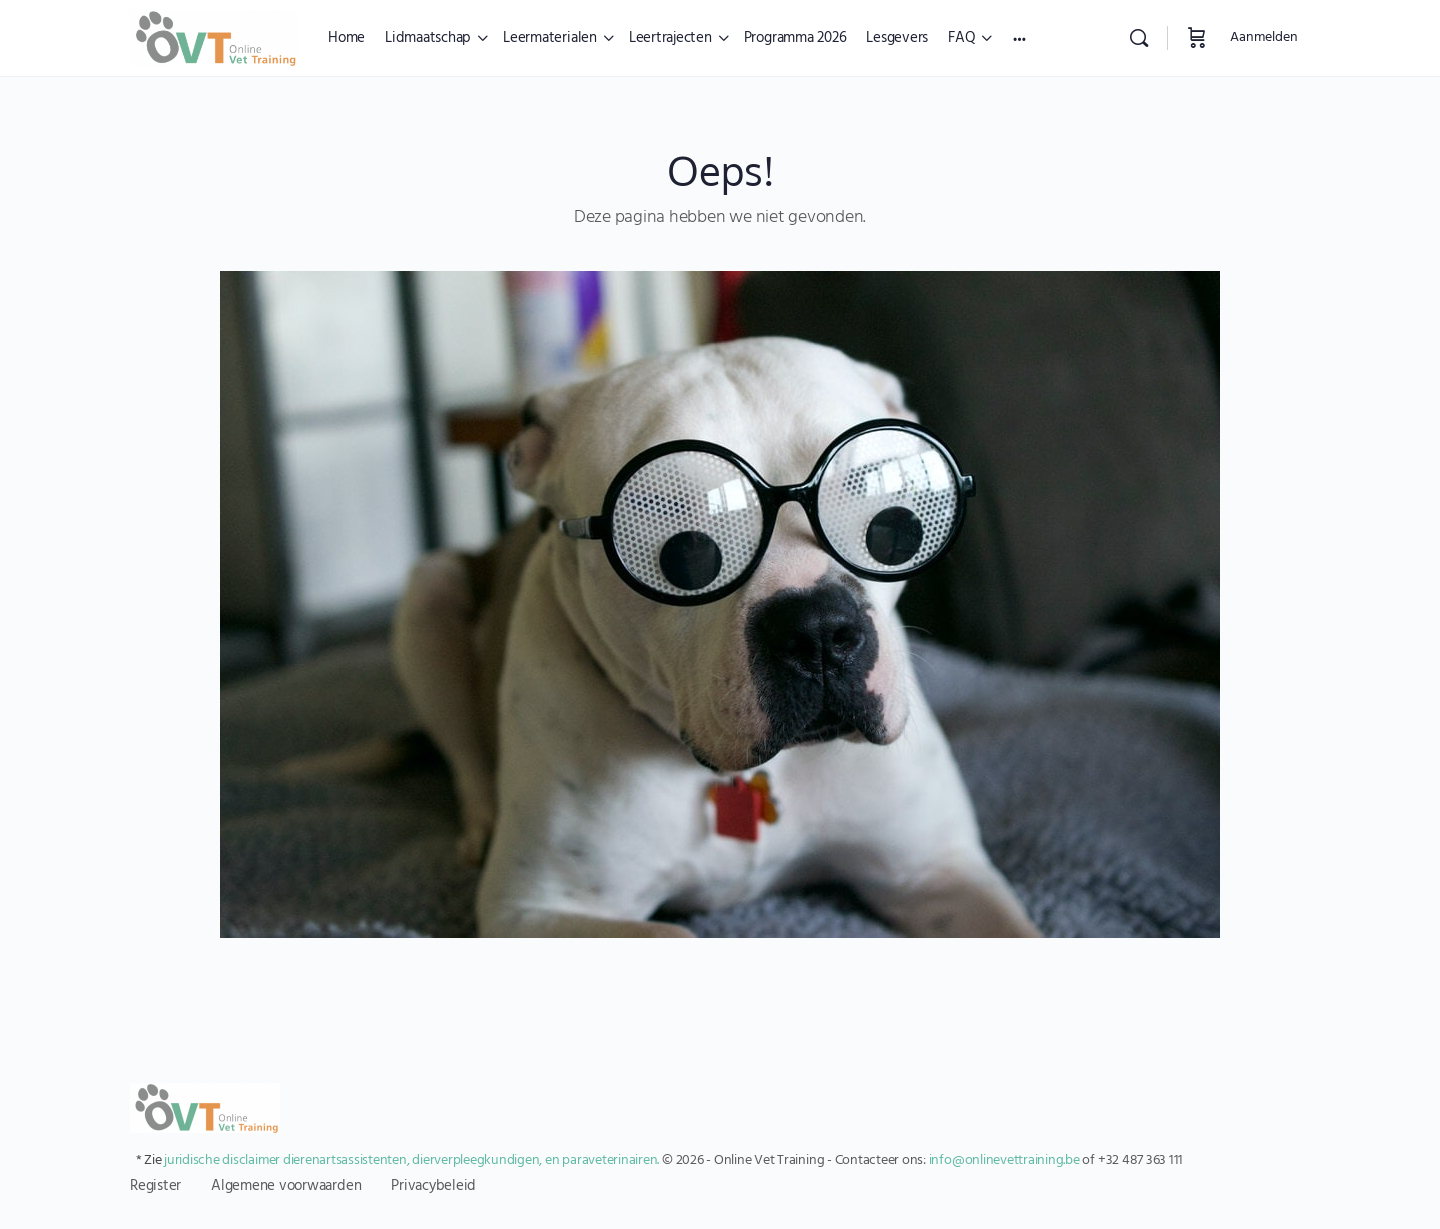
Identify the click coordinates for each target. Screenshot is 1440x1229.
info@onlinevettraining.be (1004, 1160)
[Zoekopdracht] (1139, 38)
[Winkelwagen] (1197, 38)
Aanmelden (1264, 37)
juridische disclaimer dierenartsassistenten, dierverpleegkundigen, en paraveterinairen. (411, 1160)
